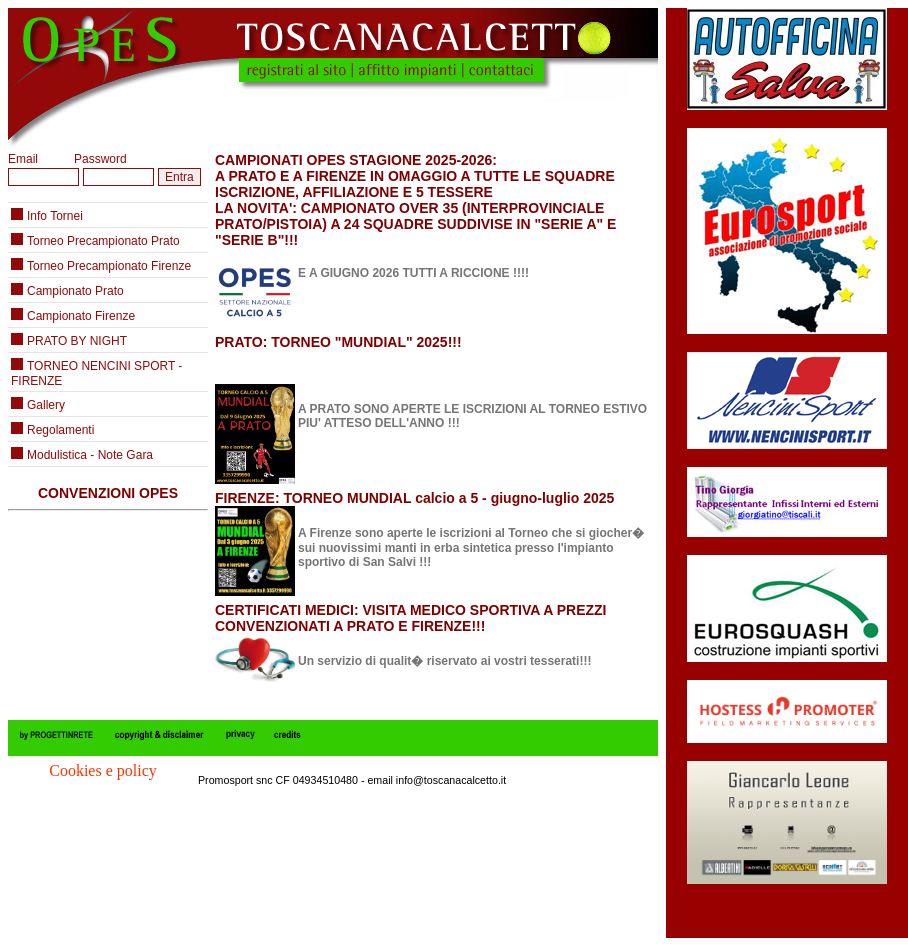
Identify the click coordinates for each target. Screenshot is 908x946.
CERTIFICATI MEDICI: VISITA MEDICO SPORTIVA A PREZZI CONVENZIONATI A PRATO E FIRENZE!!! (410, 618)
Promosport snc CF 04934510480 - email (297, 780)
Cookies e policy (103, 770)
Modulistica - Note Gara (90, 455)
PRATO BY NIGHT (77, 341)
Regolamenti (60, 430)
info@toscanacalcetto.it (451, 780)
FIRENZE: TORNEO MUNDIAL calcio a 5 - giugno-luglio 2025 (414, 498)
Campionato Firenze (81, 316)
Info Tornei (55, 216)
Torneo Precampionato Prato (103, 241)
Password (100, 159)
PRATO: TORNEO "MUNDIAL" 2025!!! (338, 342)
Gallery (46, 405)
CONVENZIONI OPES (108, 493)
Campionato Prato (75, 291)
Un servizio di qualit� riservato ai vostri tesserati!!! (444, 661)
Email (23, 159)
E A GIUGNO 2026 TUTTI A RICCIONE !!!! (413, 273)
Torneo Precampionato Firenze (109, 266)
